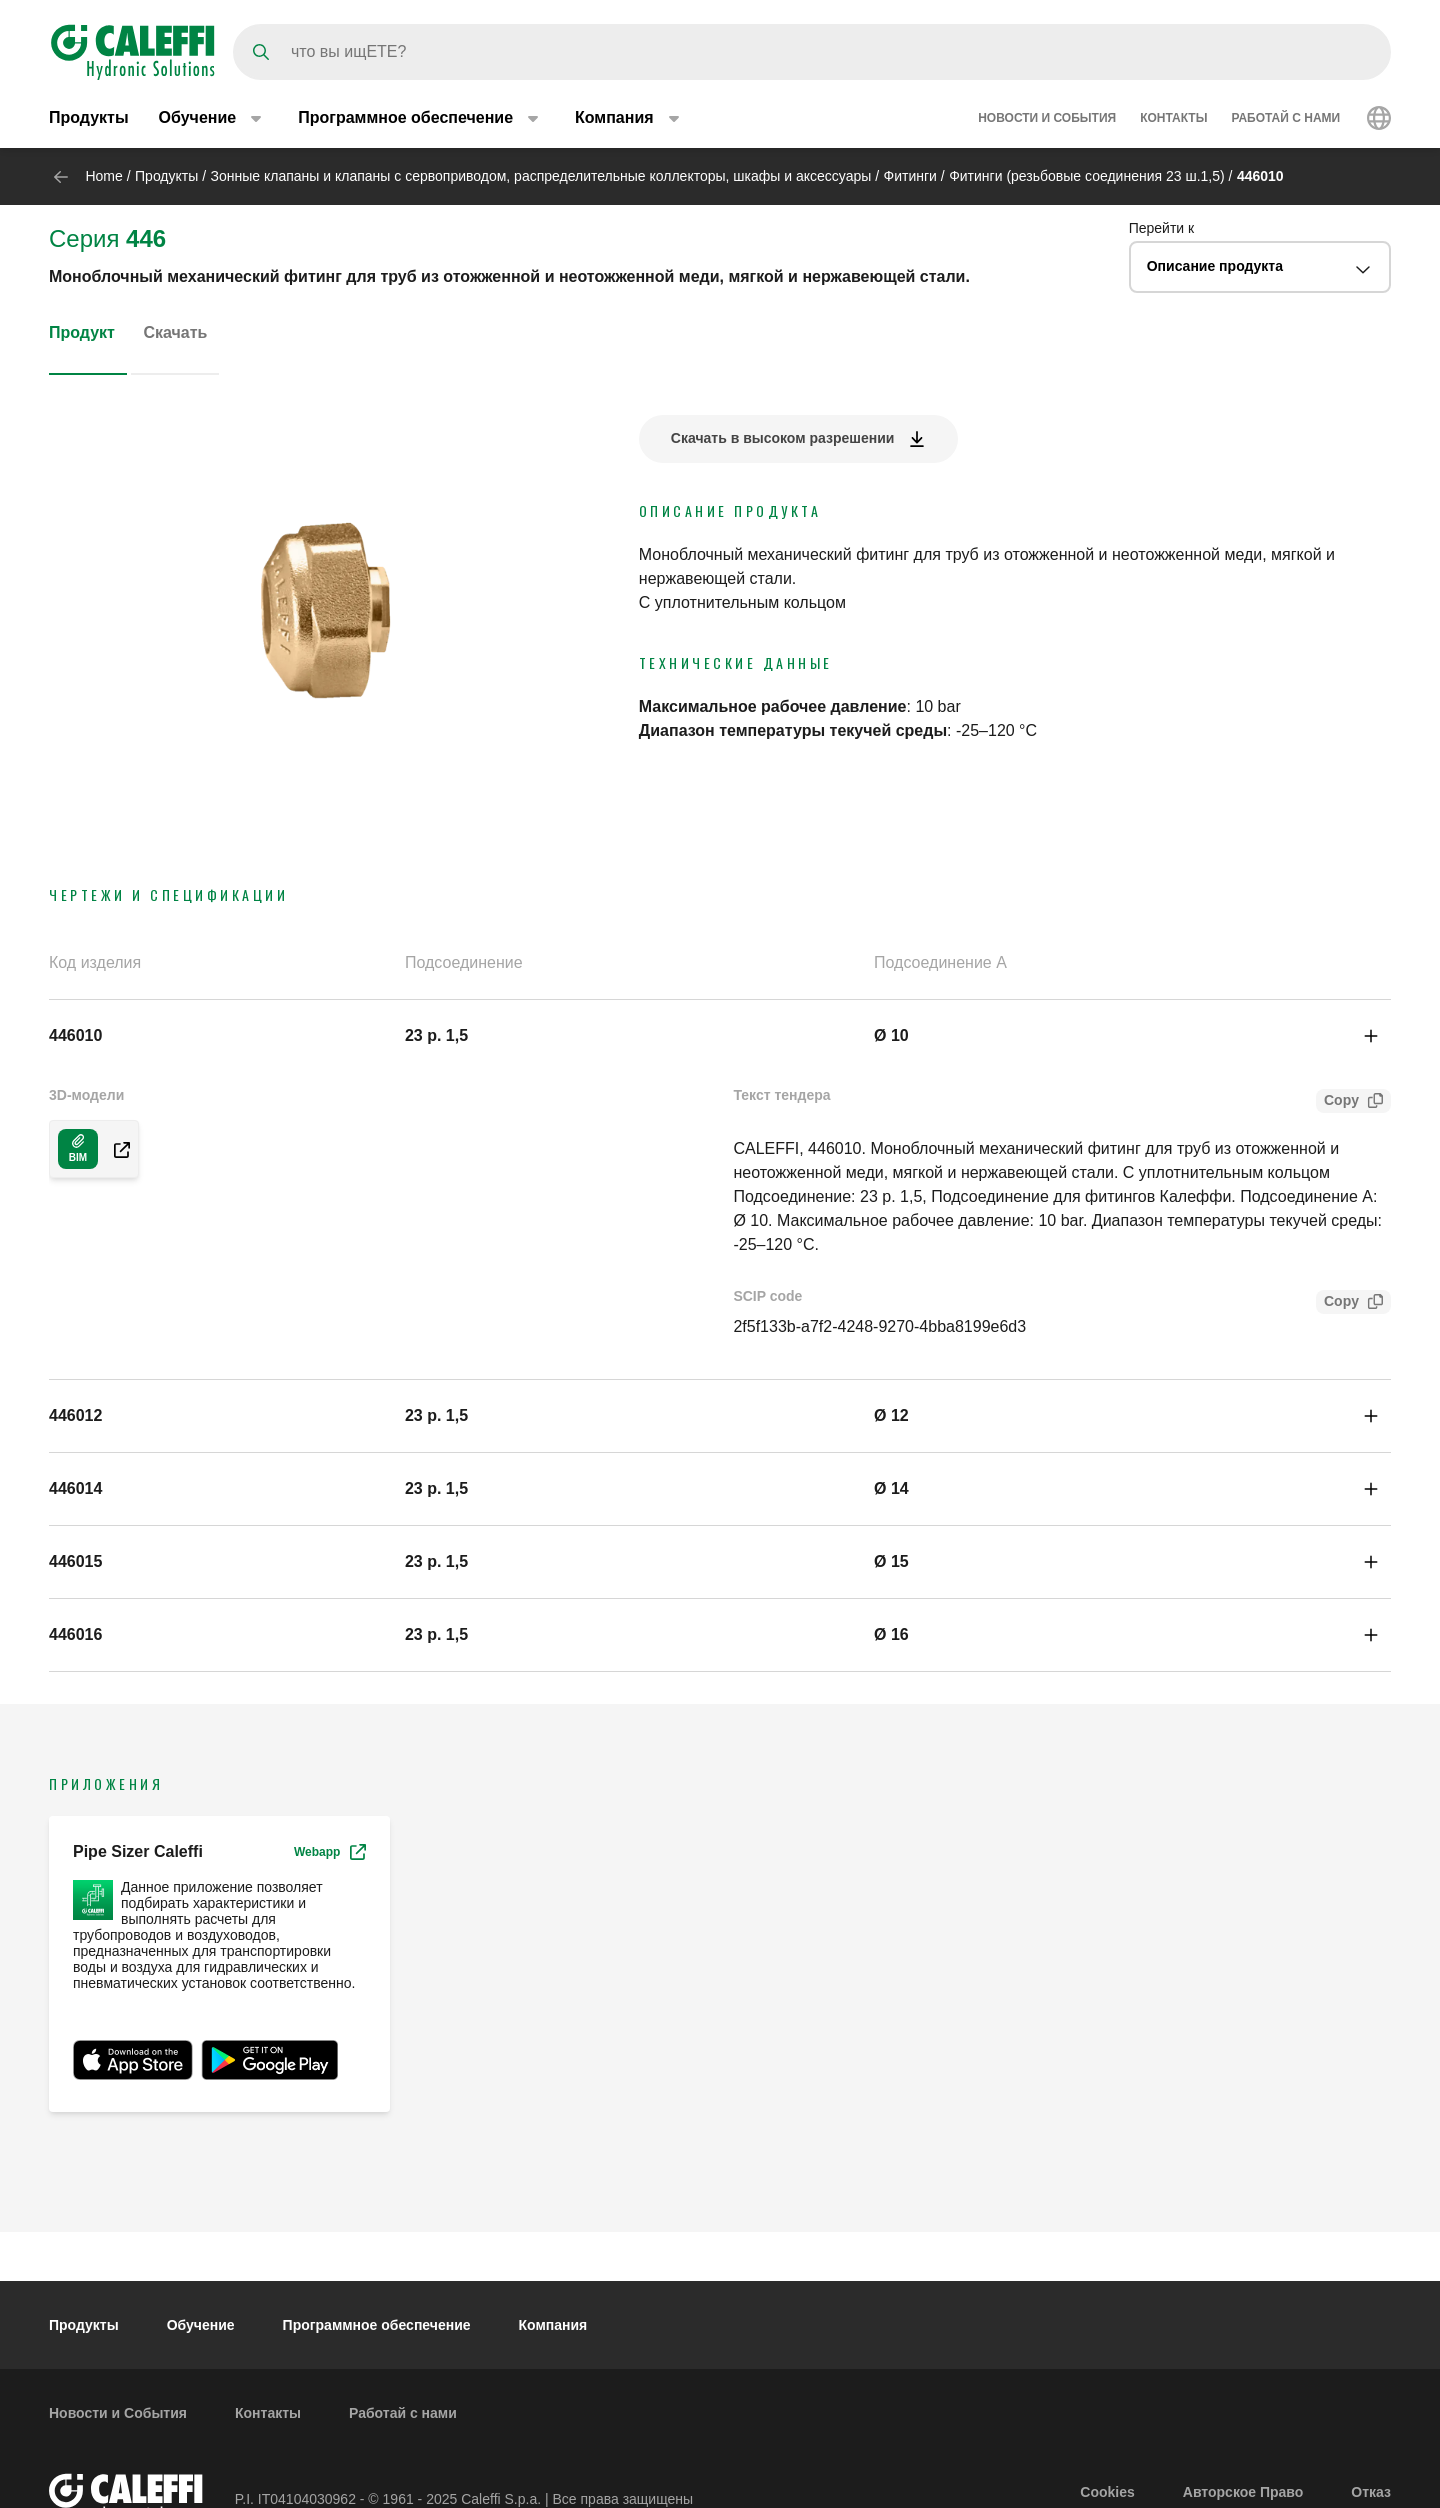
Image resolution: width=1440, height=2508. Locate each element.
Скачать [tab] (175, 332)
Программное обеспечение (377, 2325)
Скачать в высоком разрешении (783, 438)
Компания (553, 2325)
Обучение (201, 2325)
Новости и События (1047, 118)
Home (103, 176)
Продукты (89, 117)
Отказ (1371, 2492)
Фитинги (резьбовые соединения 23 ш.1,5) (1087, 176)
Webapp (330, 1852)
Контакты (1173, 118)
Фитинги (910, 176)
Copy (1337, 1102)
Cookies (1107, 2492)
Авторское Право (1243, 2492)
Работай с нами (1285, 118)
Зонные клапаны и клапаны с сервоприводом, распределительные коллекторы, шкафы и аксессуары (541, 176)
